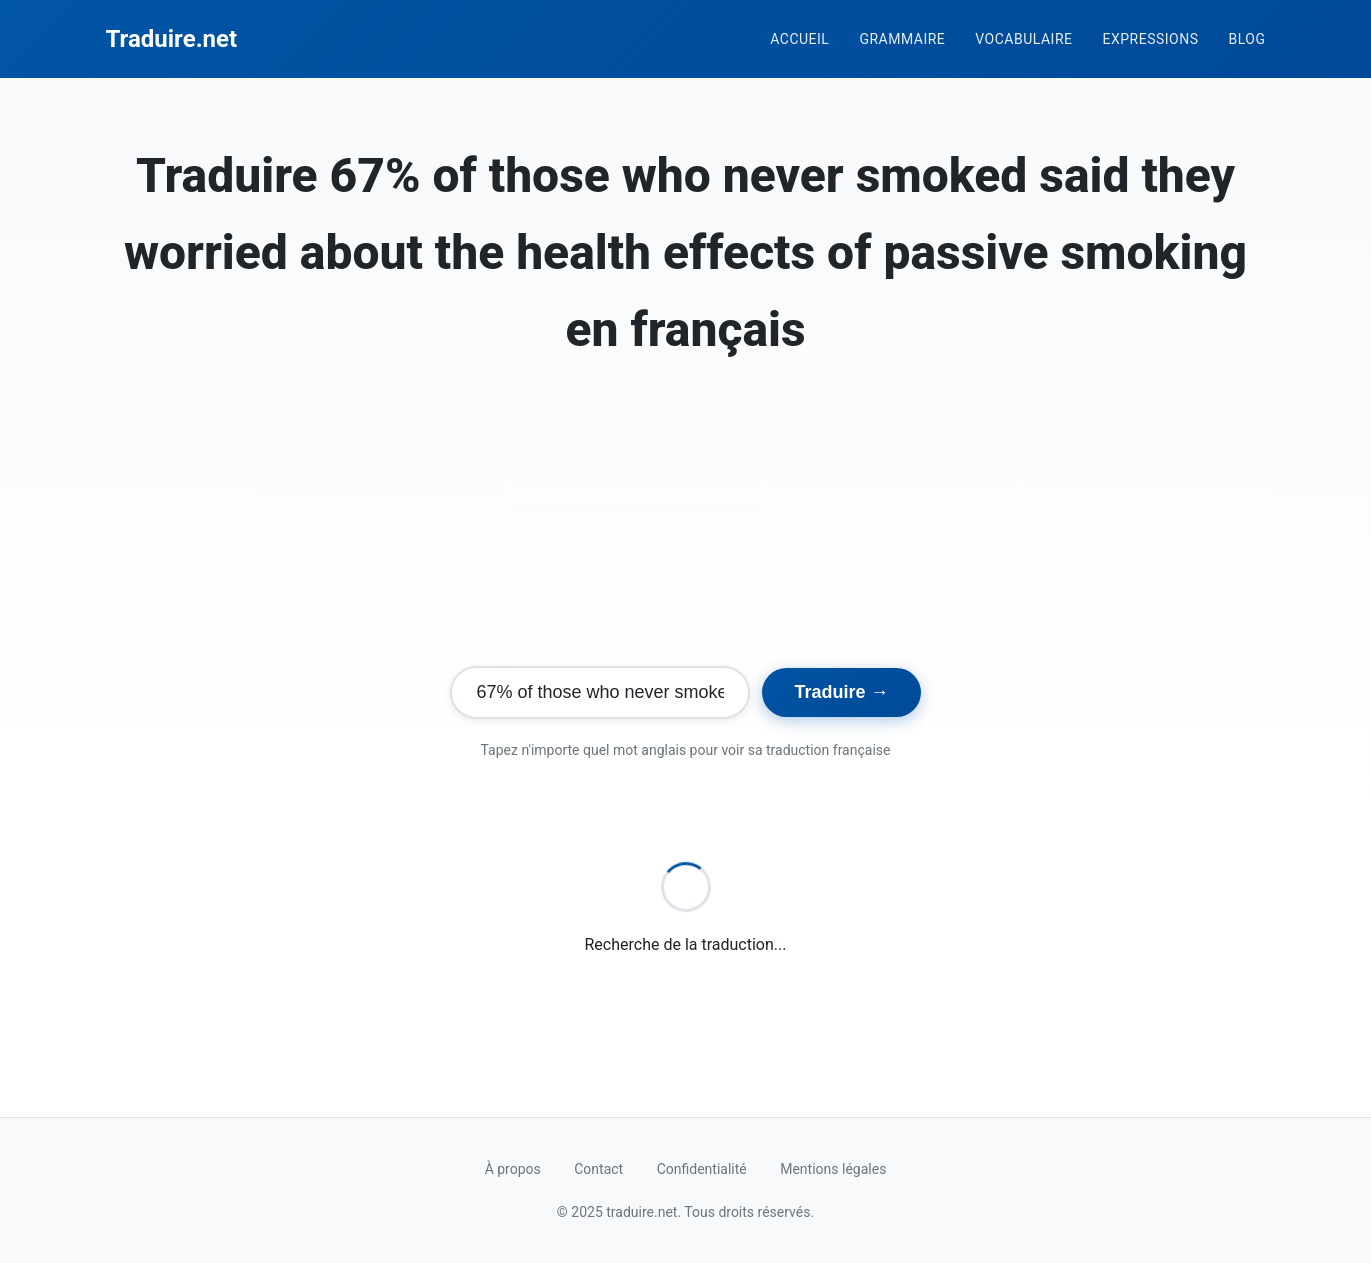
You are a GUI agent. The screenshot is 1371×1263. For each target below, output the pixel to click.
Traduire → (841, 692)
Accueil (799, 39)
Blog (1247, 39)
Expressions (1150, 39)
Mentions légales (833, 1169)
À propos (513, 1169)
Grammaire (902, 39)
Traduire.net (172, 39)
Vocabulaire (1023, 39)
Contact (598, 1169)
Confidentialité (702, 1169)
